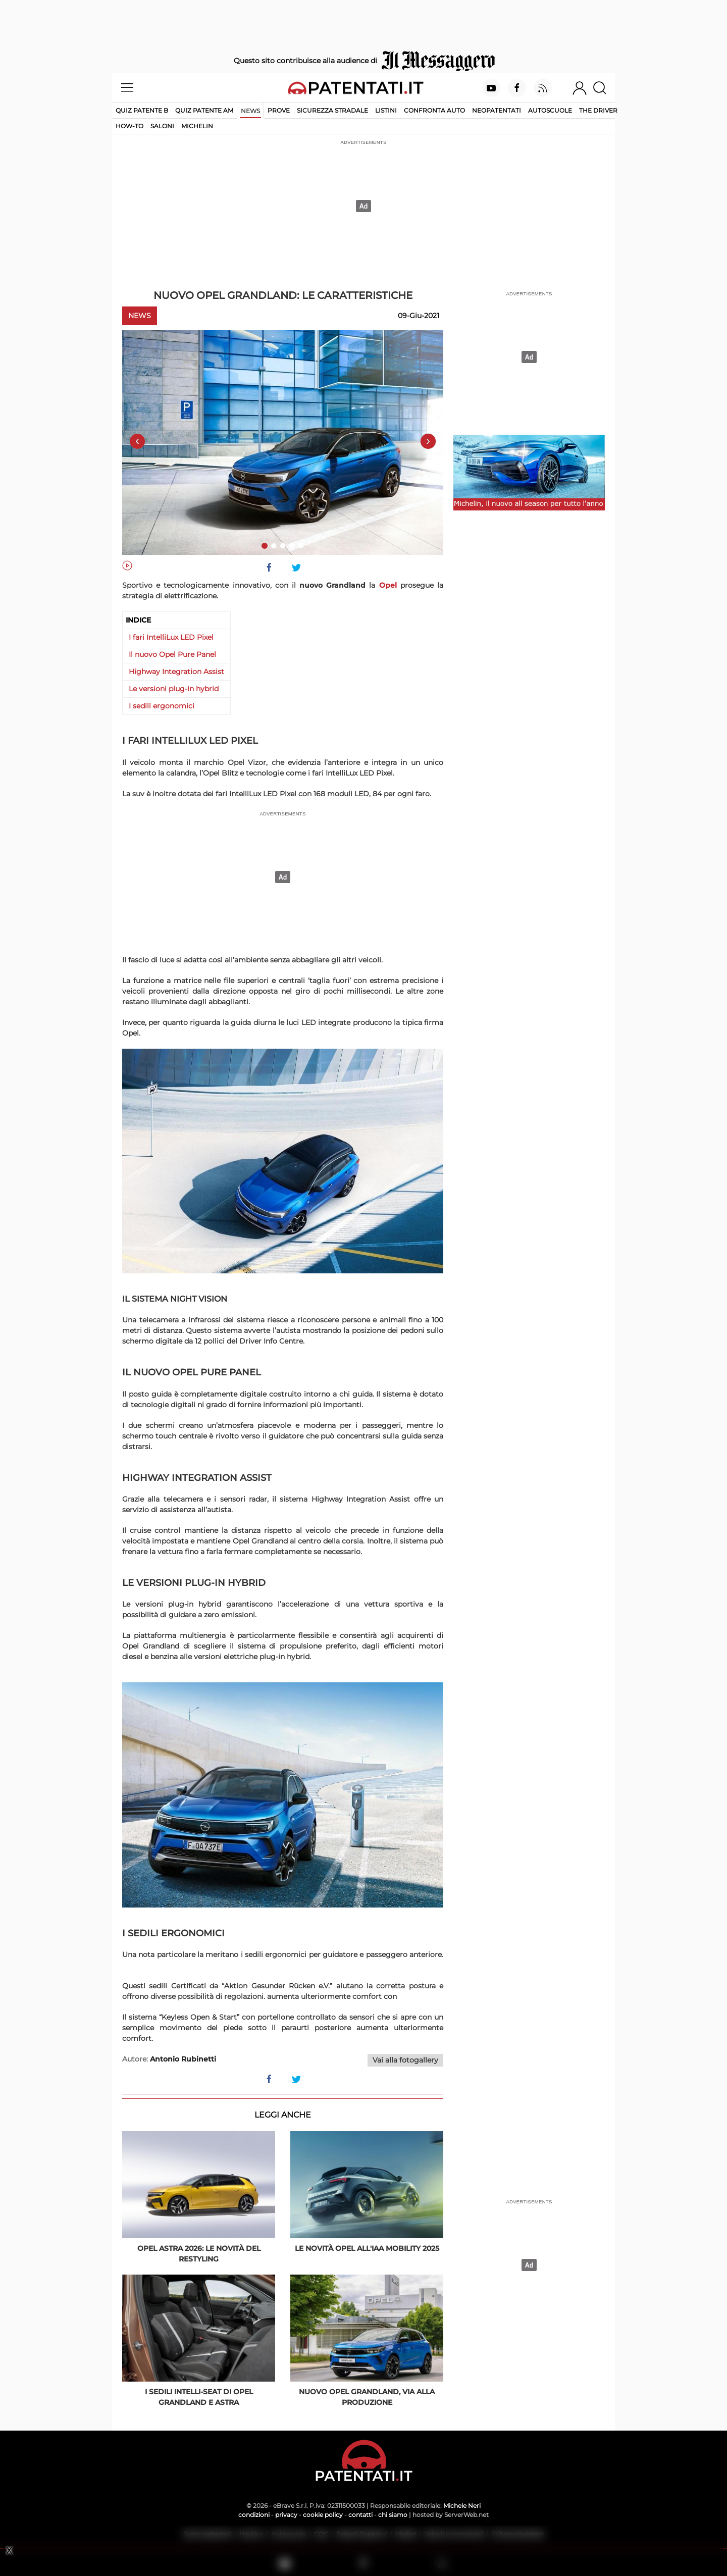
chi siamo (392, 2514)
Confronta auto (434, 110)
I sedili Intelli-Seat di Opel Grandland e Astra (199, 2397)
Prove (279, 110)
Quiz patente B (142, 110)
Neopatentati (496, 110)
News (250, 111)
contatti (360, 2514)
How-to (129, 126)
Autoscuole (550, 110)
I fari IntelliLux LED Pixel (171, 637)
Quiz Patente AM (204, 110)
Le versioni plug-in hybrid (174, 688)
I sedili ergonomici (161, 705)
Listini (386, 110)
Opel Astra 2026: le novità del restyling (199, 2253)
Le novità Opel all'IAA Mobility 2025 (367, 2248)
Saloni (162, 126)
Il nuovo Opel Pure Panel (172, 654)
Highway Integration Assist (176, 671)
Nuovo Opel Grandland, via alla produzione (367, 2397)
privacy (286, 2514)
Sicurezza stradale (332, 110)
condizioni (254, 2514)
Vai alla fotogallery (405, 2060)
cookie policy (323, 2514)
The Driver (598, 110)
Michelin (197, 126)
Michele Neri (462, 2505)
